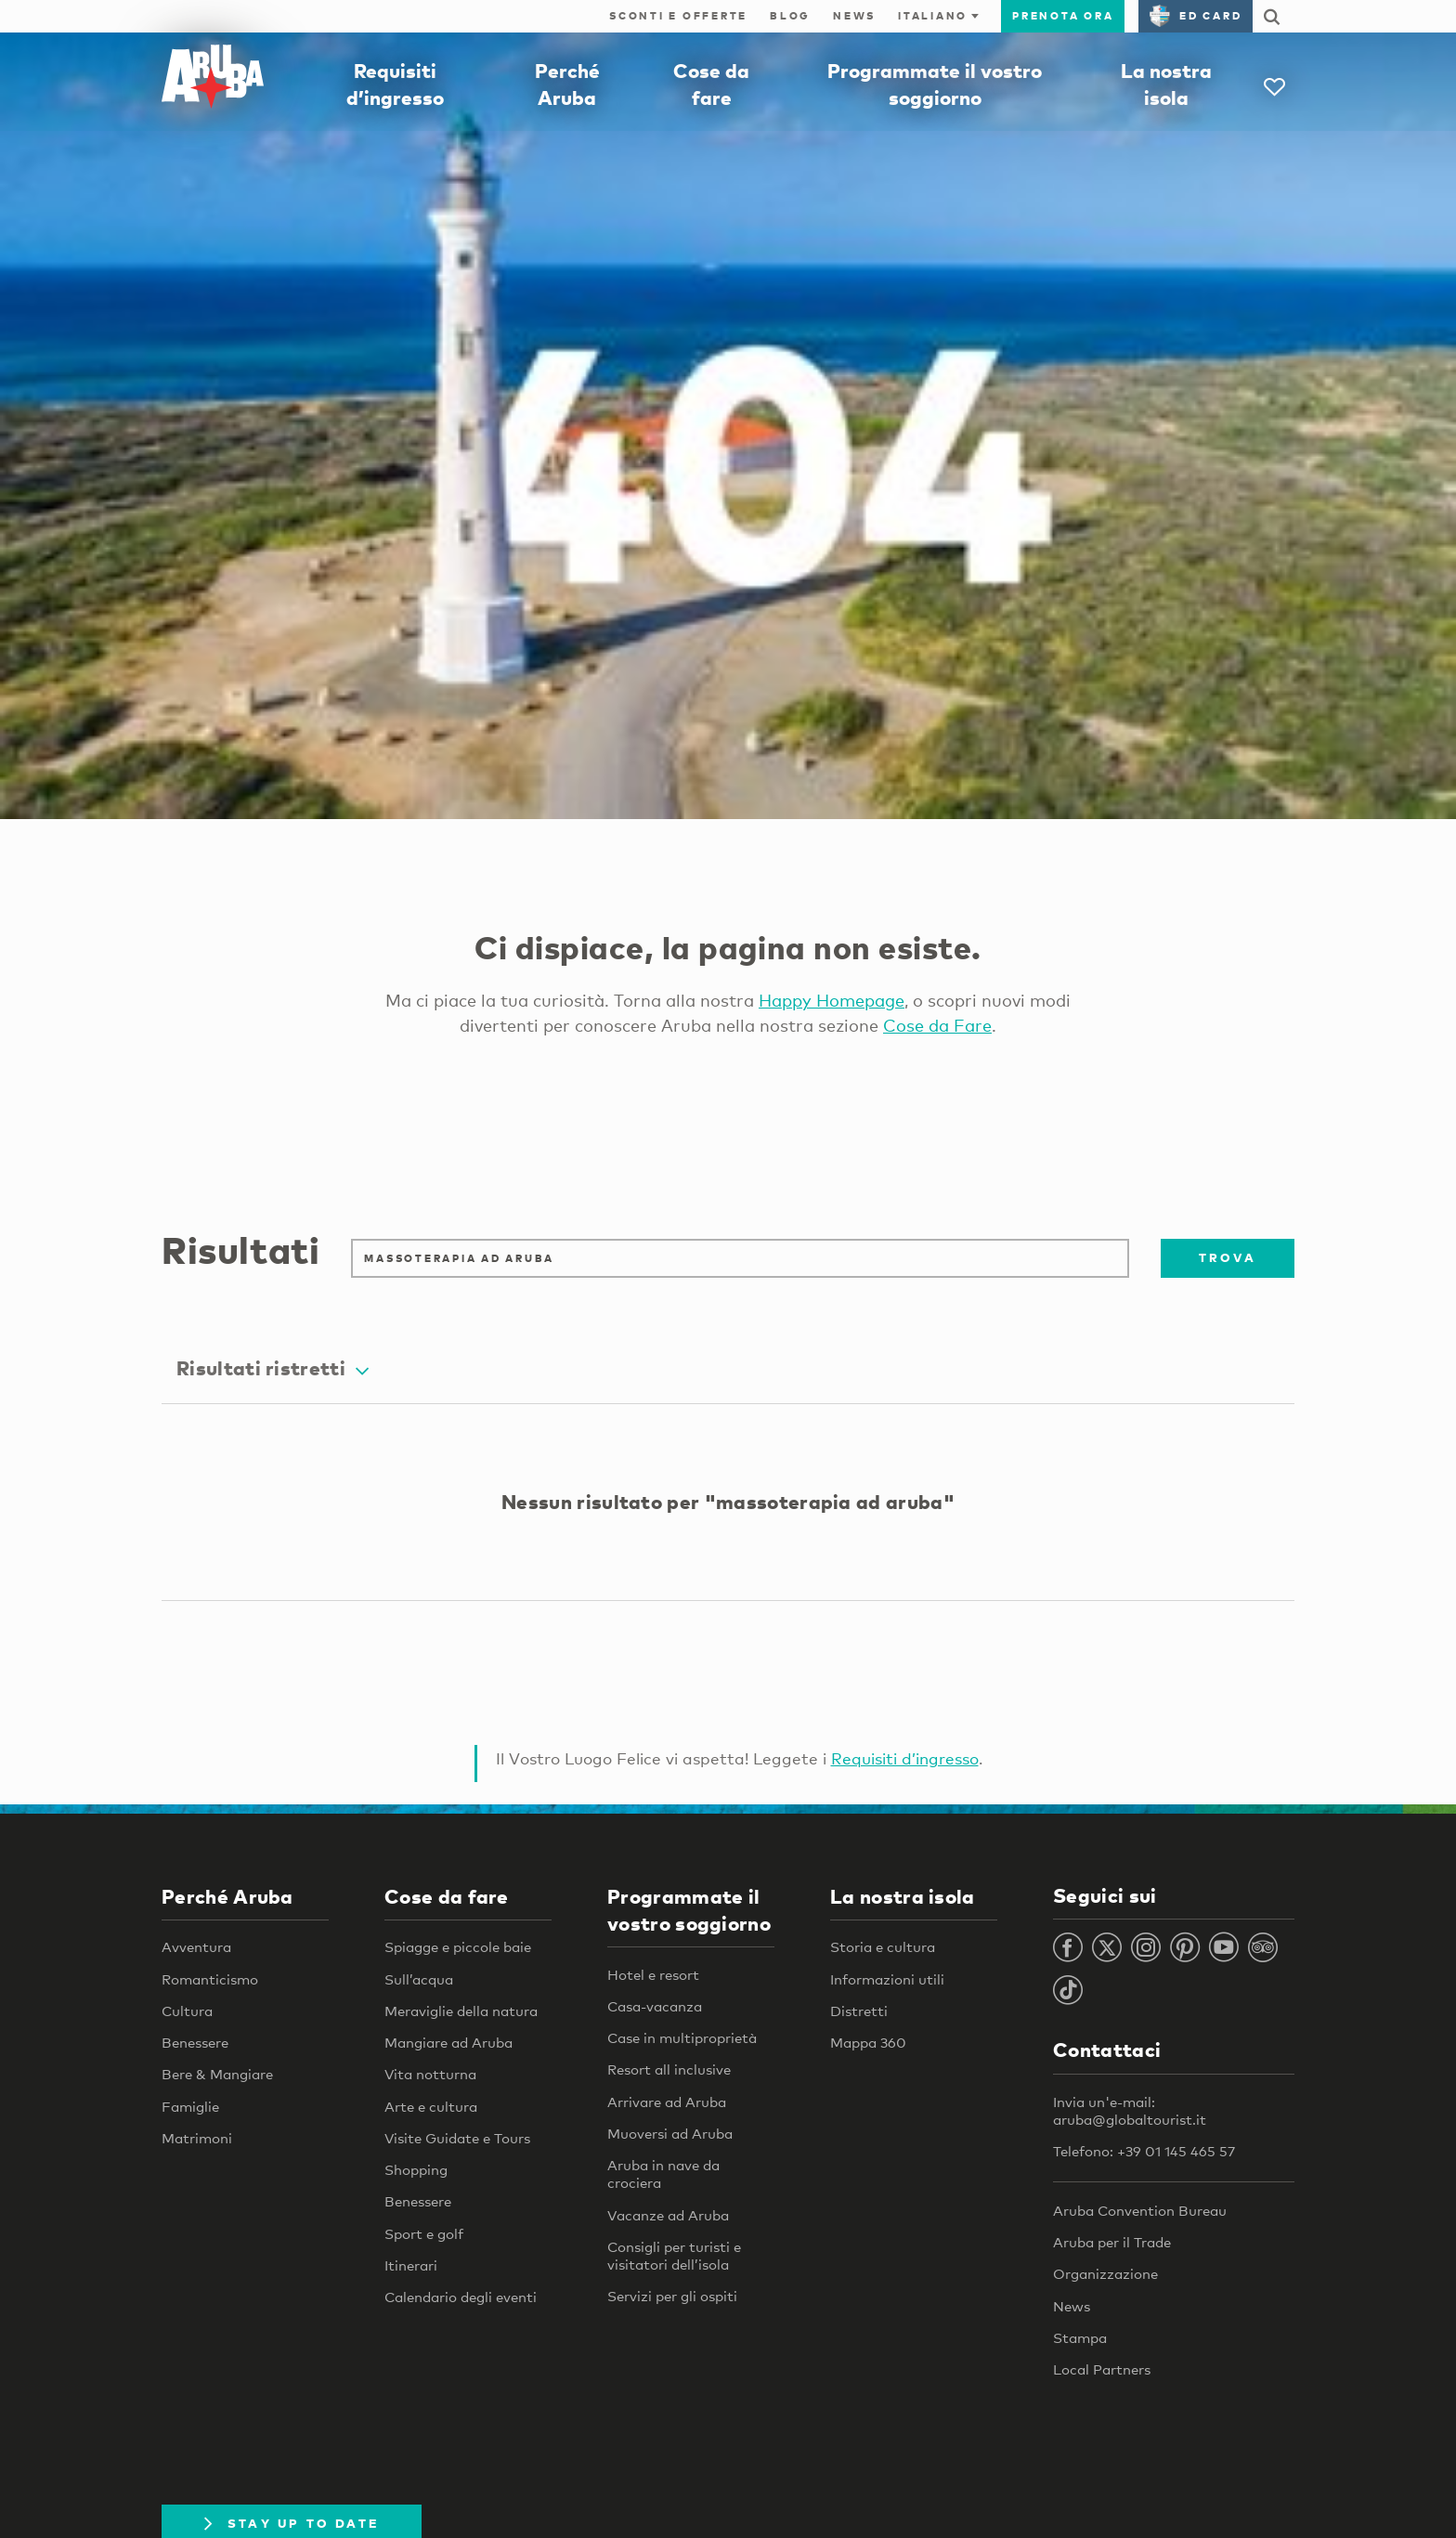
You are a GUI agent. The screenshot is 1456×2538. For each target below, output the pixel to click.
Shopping (416, 2170)
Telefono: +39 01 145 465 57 (1144, 2151)
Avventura (196, 1947)
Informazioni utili (887, 1979)
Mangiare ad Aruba (448, 2043)
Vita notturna (430, 2074)
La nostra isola (902, 1896)
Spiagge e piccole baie (457, 1947)
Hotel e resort (653, 1975)
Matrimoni (197, 2138)
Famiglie (190, 2106)
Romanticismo (210, 1979)
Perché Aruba (227, 1896)
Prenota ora (1062, 15)
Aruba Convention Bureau (1140, 2211)
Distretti (859, 2011)
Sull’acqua (418, 1979)
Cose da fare (446, 1896)
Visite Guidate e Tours (457, 2138)
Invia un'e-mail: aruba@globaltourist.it (1129, 2111)
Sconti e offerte (678, 15)
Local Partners (1101, 2370)
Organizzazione (1105, 2274)
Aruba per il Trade (1112, 2242)
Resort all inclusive (669, 2070)
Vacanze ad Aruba (668, 2215)
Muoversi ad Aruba (670, 2134)
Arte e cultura (430, 2106)
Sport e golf (423, 2233)
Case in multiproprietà (682, 2038)
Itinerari (410, 2266)
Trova (1227, 1257)
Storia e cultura (882, 1947)
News (854, 15)
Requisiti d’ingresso (905, 1759)
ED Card (1196, 16)
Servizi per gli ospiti (672, 2296)
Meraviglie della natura (461, 2011)
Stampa (1080, 2338)
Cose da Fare (937, 1025)
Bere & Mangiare (217, 2074)
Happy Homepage (831, 1000)
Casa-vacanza (654, 2006)
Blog (790, 15)
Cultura (187, 2011)
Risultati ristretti (272, 1369)
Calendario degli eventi (460, 2297)
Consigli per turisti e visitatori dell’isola (674, 2256)
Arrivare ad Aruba (666, 2102)
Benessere (195, 2043)
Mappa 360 (868, 2043)
